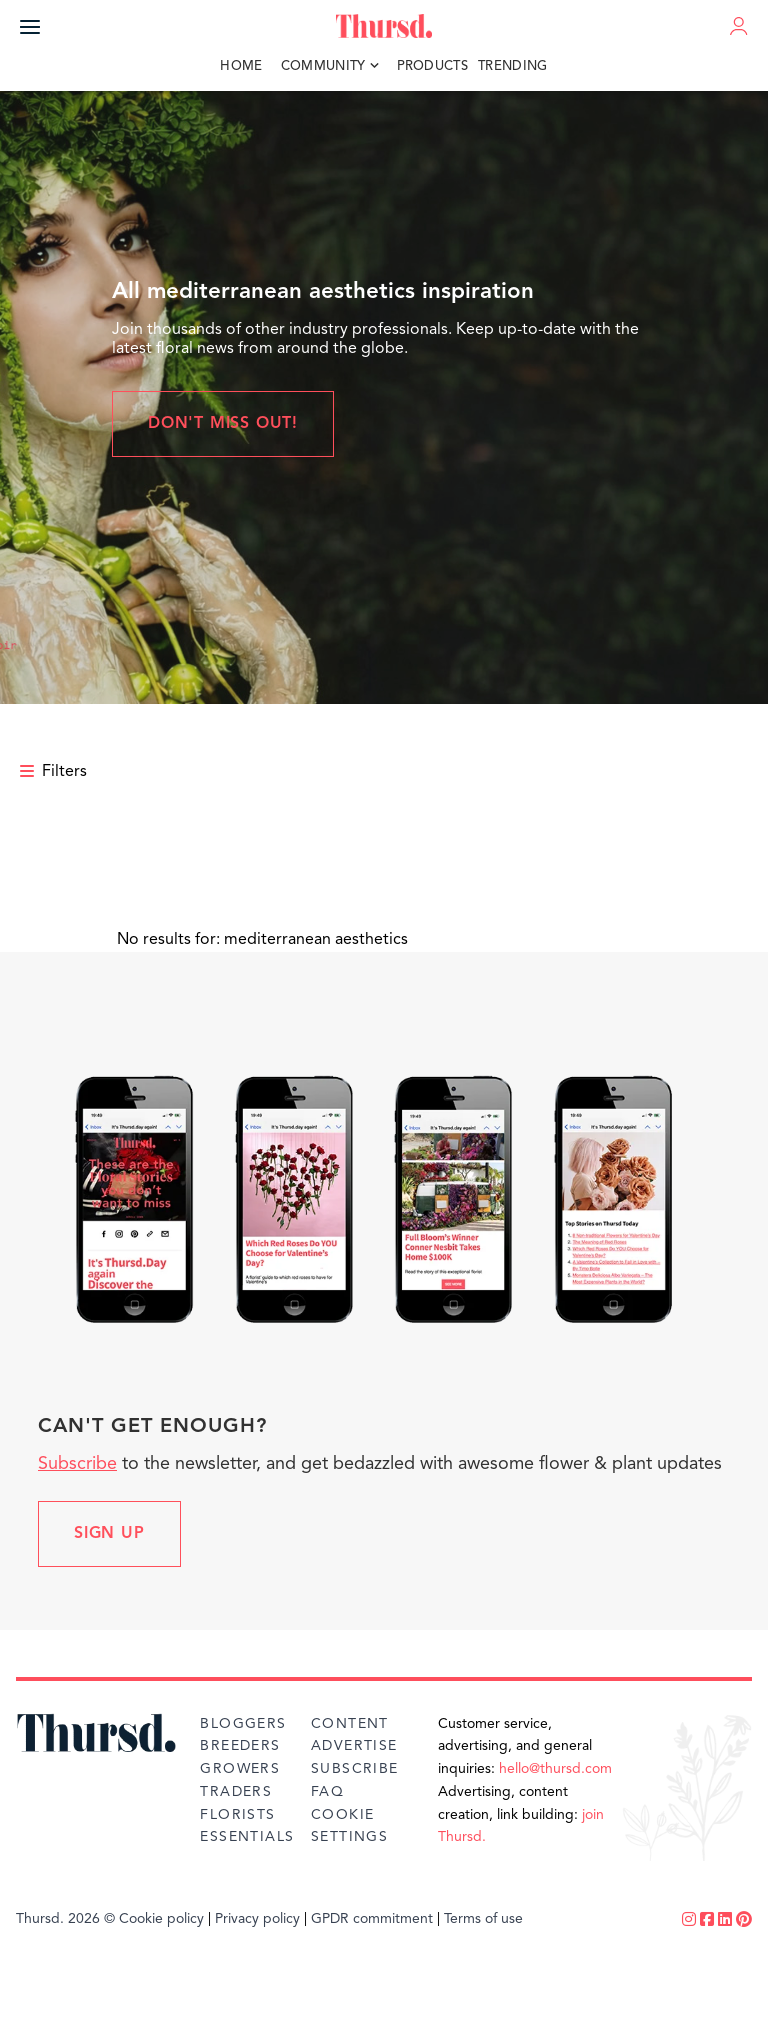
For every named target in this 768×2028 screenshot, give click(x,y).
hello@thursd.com (555, 1769)
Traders (236, 1792)
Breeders (240, 1746)
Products (433, 66)
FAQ (327, 1792)
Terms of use (483, 1919)
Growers (240, 1769)
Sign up (109, 1534)
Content (350, 1724)
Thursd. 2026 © (65, 1919)
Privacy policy (257, 1919)
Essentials (247, 1837)
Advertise (354, 1746)
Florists (237, 1815)
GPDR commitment (372, 1919)
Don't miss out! (223, 424)
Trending (513, 66)
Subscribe (77, 1464)
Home (241, 66)
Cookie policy (161, 1919)
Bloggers (243, 1724)
